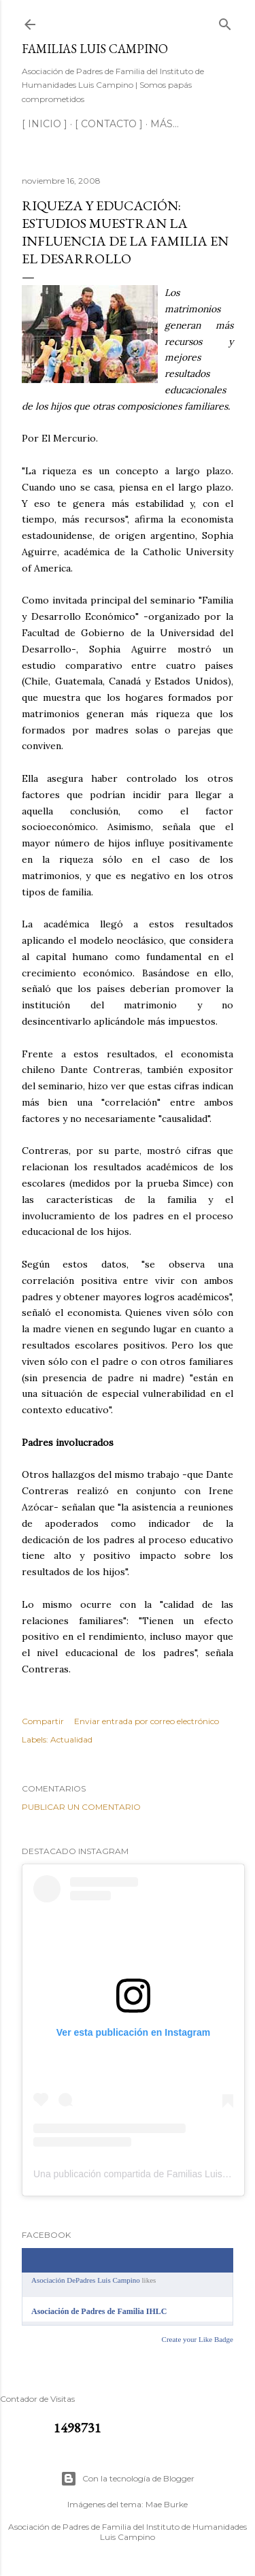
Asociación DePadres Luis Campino (85, 2280)
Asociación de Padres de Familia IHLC (99, 2311)
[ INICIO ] (44, 124)
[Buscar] (225, 21)
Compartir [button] (43, 1721)
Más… (164, 124)
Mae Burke (167, 2504)
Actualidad (71, 1739)
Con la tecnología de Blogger (127, 2479)
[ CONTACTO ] (109, 124)
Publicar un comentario (81, 1807)
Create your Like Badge (197, 2339)
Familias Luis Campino (95, 48)
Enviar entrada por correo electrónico (146, 1721)
